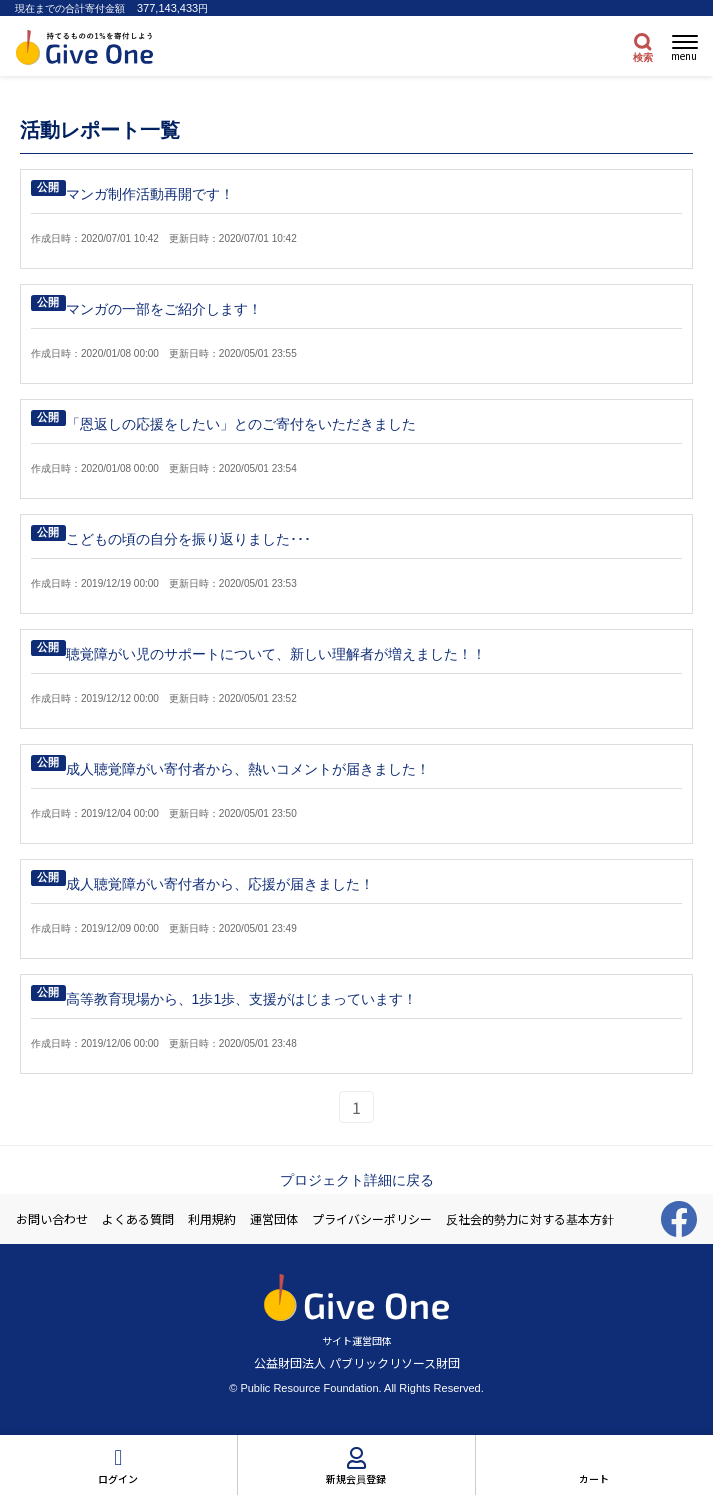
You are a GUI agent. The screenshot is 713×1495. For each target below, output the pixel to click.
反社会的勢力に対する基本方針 (530, 1219)
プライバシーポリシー (372, 1219)
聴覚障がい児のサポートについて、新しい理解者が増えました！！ (276, 654)
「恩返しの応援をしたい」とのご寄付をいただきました (241, 424)
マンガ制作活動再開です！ (150, 194)
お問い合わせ (52, 1219)
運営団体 (274, 1219)
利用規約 (212, 1219)
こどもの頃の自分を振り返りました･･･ (188, 539)
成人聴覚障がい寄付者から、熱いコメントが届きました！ (248, 769)
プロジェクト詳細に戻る (357, 1180)
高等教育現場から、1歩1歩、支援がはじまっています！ (242, 999)
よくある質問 (138, 1219)
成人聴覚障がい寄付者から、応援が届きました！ (220, 884)
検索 (643, 57)
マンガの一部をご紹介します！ (164, 309)
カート (594, 1478)
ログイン (118, 1478)
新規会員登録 (356, 1478)
